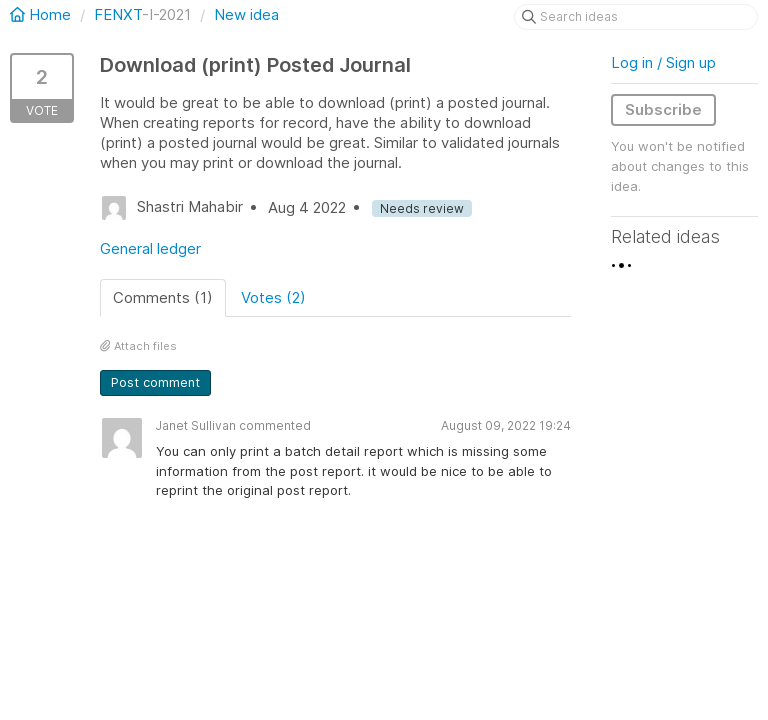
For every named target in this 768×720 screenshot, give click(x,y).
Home (42, 14)
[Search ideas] (636, 17)
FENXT (118, 14)
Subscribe (663, 109)
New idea (246, 14)
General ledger (150, 248)
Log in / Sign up (663, 62)
